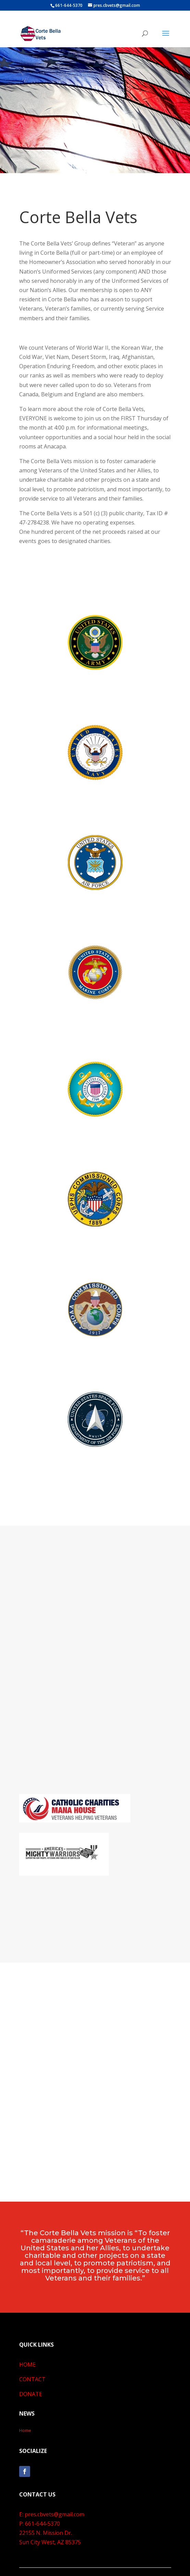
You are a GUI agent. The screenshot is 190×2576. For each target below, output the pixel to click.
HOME (27, 2364)
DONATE (30, 2394)
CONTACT (32, 2379)
